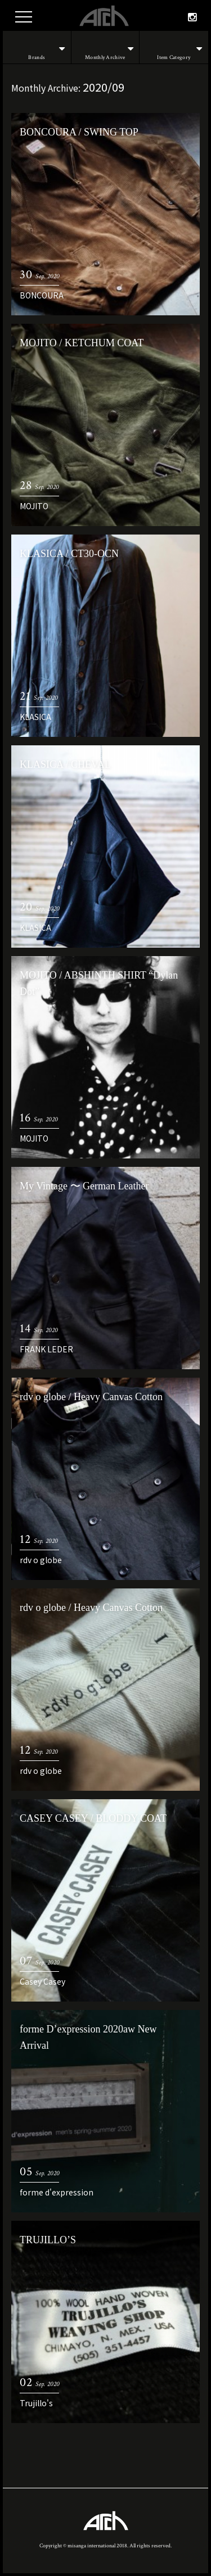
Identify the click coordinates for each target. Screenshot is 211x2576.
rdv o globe (41, 1559)
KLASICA (35, 716)
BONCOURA (42, 295)
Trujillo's (36, 2403)
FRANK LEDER (46, 1349)
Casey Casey (42, 1981)
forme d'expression (56, 2192)
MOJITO (34, 505)
